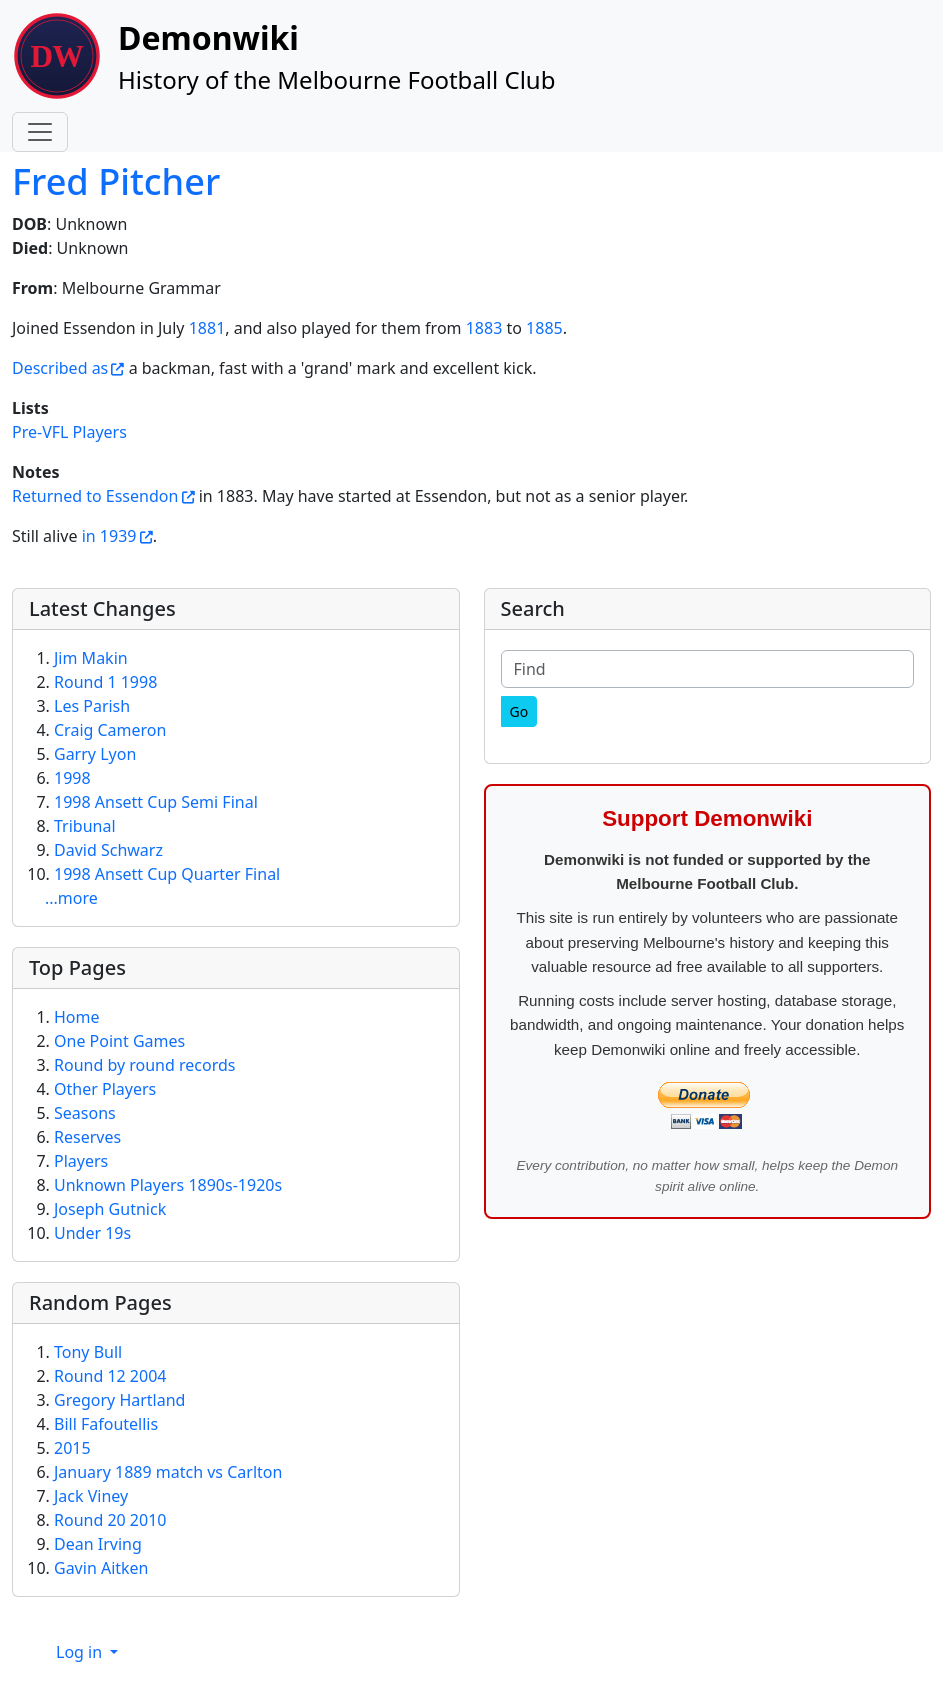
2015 (72, 1448)
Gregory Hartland (119, 1400)
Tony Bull (88, 1352)
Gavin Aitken (101, 1568)
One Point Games (119, 1041)
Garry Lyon (95, 754)
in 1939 (109, 536)
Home (77, 1017)
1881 (207, 328)
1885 (544, 328)
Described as (60, 368)
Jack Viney (91, 1496)
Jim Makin (91, 658)
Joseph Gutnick (110, 1209)
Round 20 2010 (110, 1520)
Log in (81, 1652)
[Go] (519, 711)
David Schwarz (108, 850)
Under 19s (92, 1233)
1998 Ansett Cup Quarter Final (167, 874)
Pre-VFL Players (69, 432)
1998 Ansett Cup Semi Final (156, 802)
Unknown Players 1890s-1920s (168, 1185)
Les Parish (92, 706)
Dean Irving (98, 1544)
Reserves (87, 1137)
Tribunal (85, 826)
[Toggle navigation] (40, 132)
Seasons (85, 1113)
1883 (484, 328)
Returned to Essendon (95, 496)
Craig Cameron (110, 730)
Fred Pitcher (116, 181)
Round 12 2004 (110, 1376)
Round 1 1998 (105, 682)
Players (81, 1161)
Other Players (105, 1089)
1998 (72, 778)
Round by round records (144, 1065)
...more (71, 898)
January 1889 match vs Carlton (168, 1472)
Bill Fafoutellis (106, 1424)
